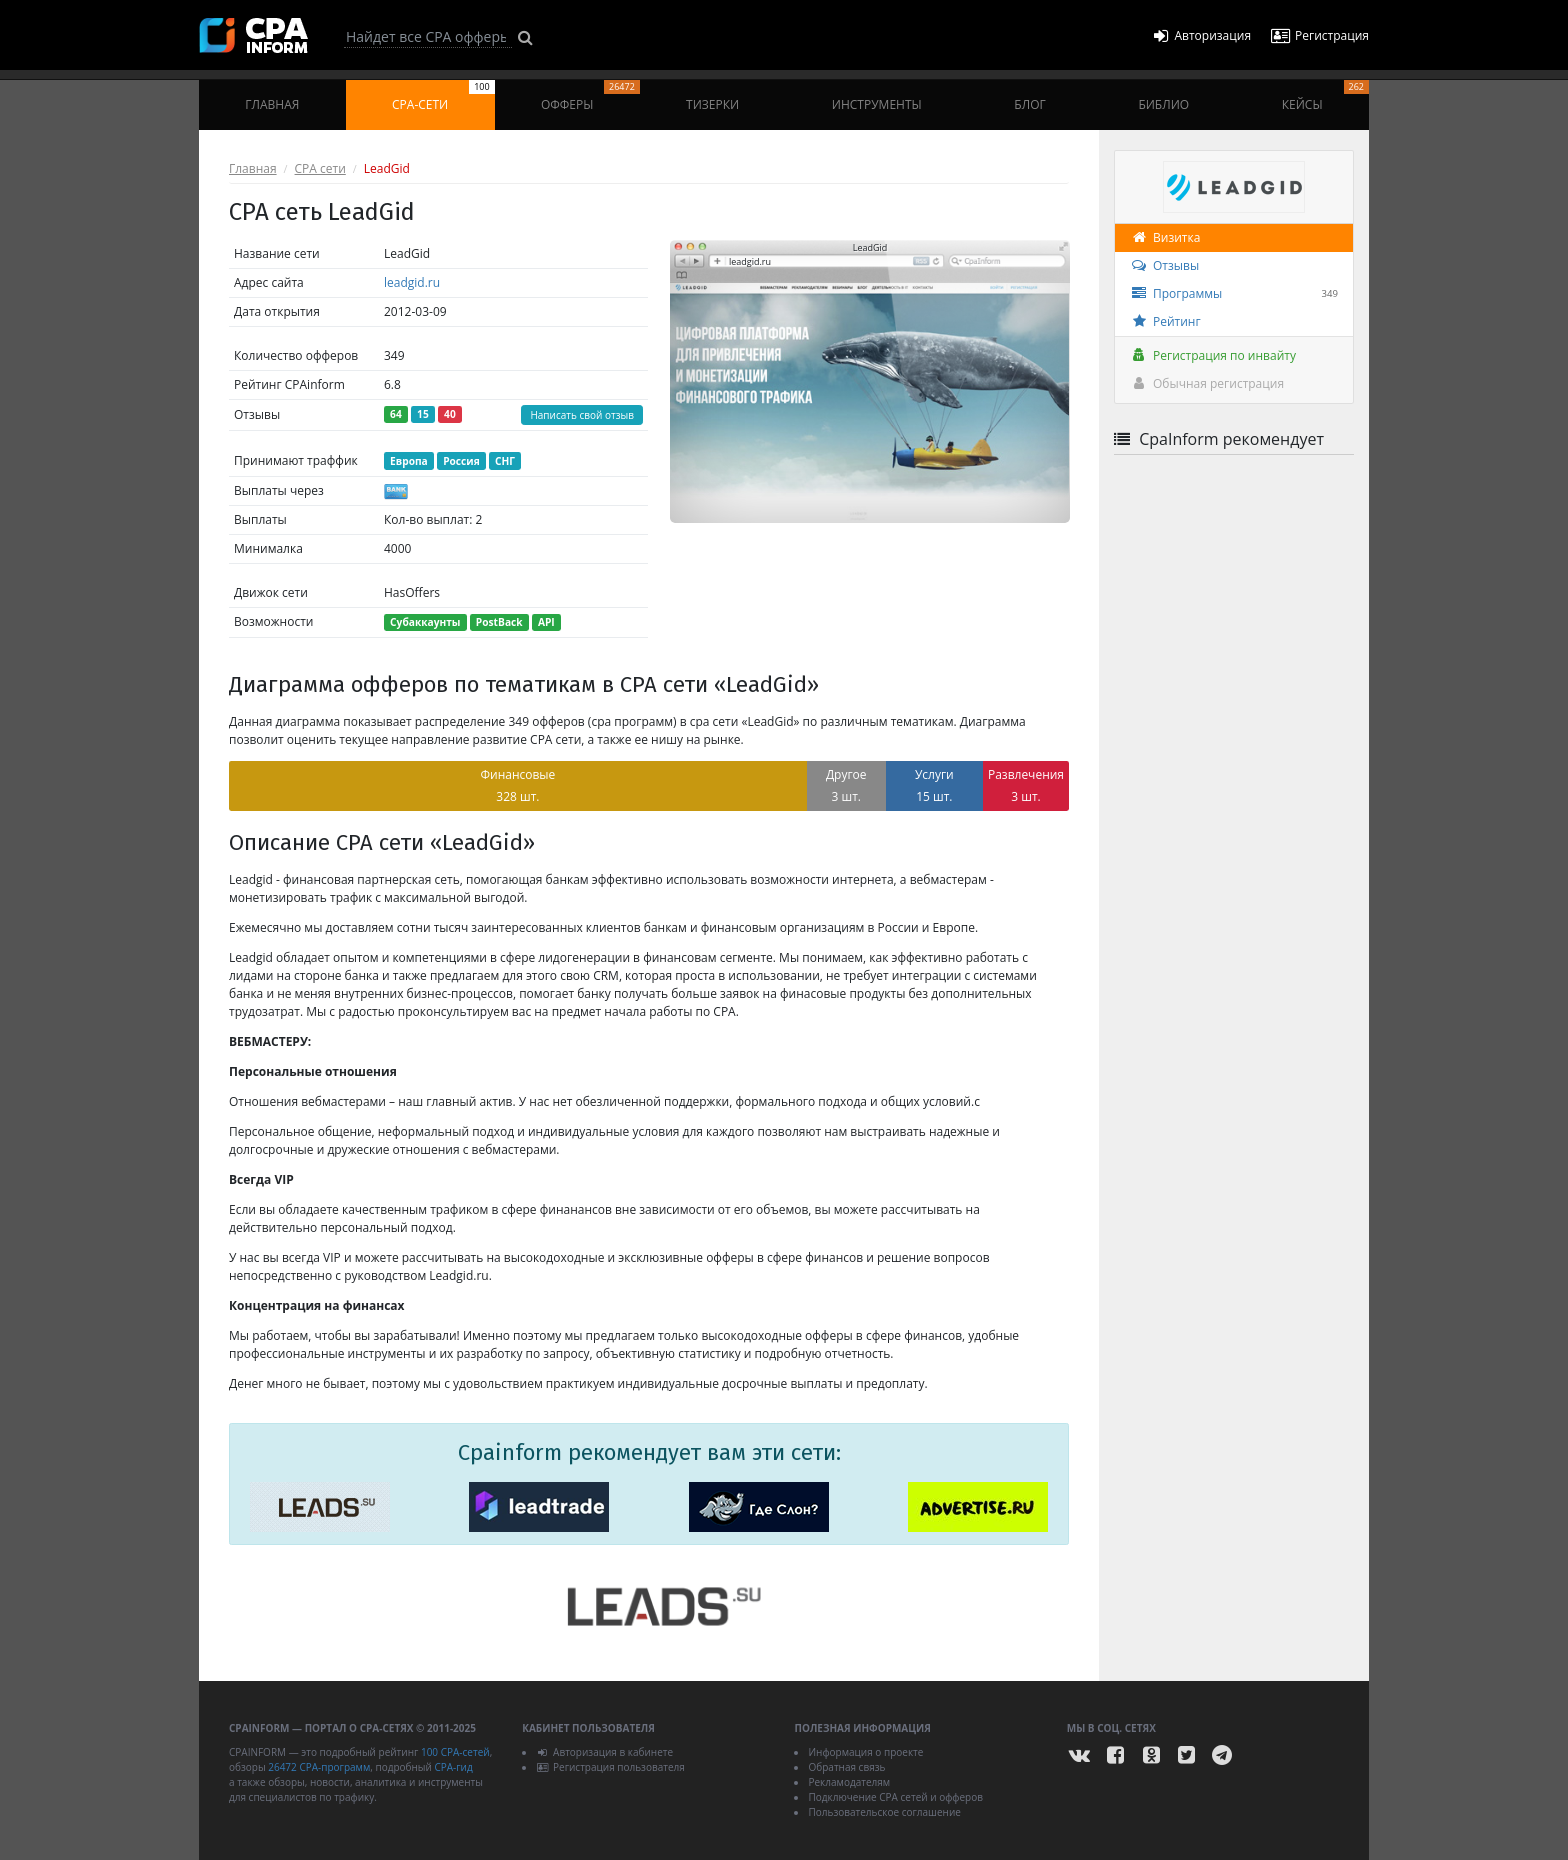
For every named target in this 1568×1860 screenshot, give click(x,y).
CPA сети (320, 168)
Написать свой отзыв (582, 415)
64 (396, 414)
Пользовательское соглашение (884, 1812)
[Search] (428, 37)
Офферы (590, 96)
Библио (1163, 104)
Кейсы (1325, 96)
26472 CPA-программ (319, 1767)
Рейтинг (1165, 321)
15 (423, 414)
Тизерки (712, 104)
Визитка (1165, 237)
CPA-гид (453, 1767)
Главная (272, 104)
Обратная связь (846, 1767)
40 (450, 414)
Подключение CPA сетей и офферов (895, 1797)
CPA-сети (443, 96)
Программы (1234, 294)
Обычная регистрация (1207, 383)
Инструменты (877, 104)
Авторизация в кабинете (604, 1752)
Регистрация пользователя (610, 1767)
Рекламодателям (849, 1782)
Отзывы (1164, 265)
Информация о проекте (865, 1752)
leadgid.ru (412, 282)
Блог (1029, 104)
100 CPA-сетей (455, 1752)
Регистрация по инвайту (1213, 355)
